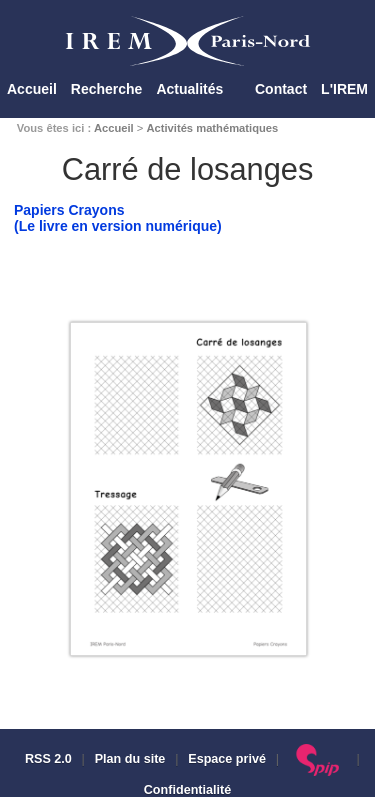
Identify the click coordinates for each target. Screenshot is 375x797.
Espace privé (227, 759)
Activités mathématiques (212, 128)
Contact (281, 89)
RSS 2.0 (46, 759)
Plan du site (130, 759)
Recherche (107, 89)
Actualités (189, 89)
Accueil (32, 89)
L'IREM (344, 89)
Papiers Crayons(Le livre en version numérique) (118, 218)
